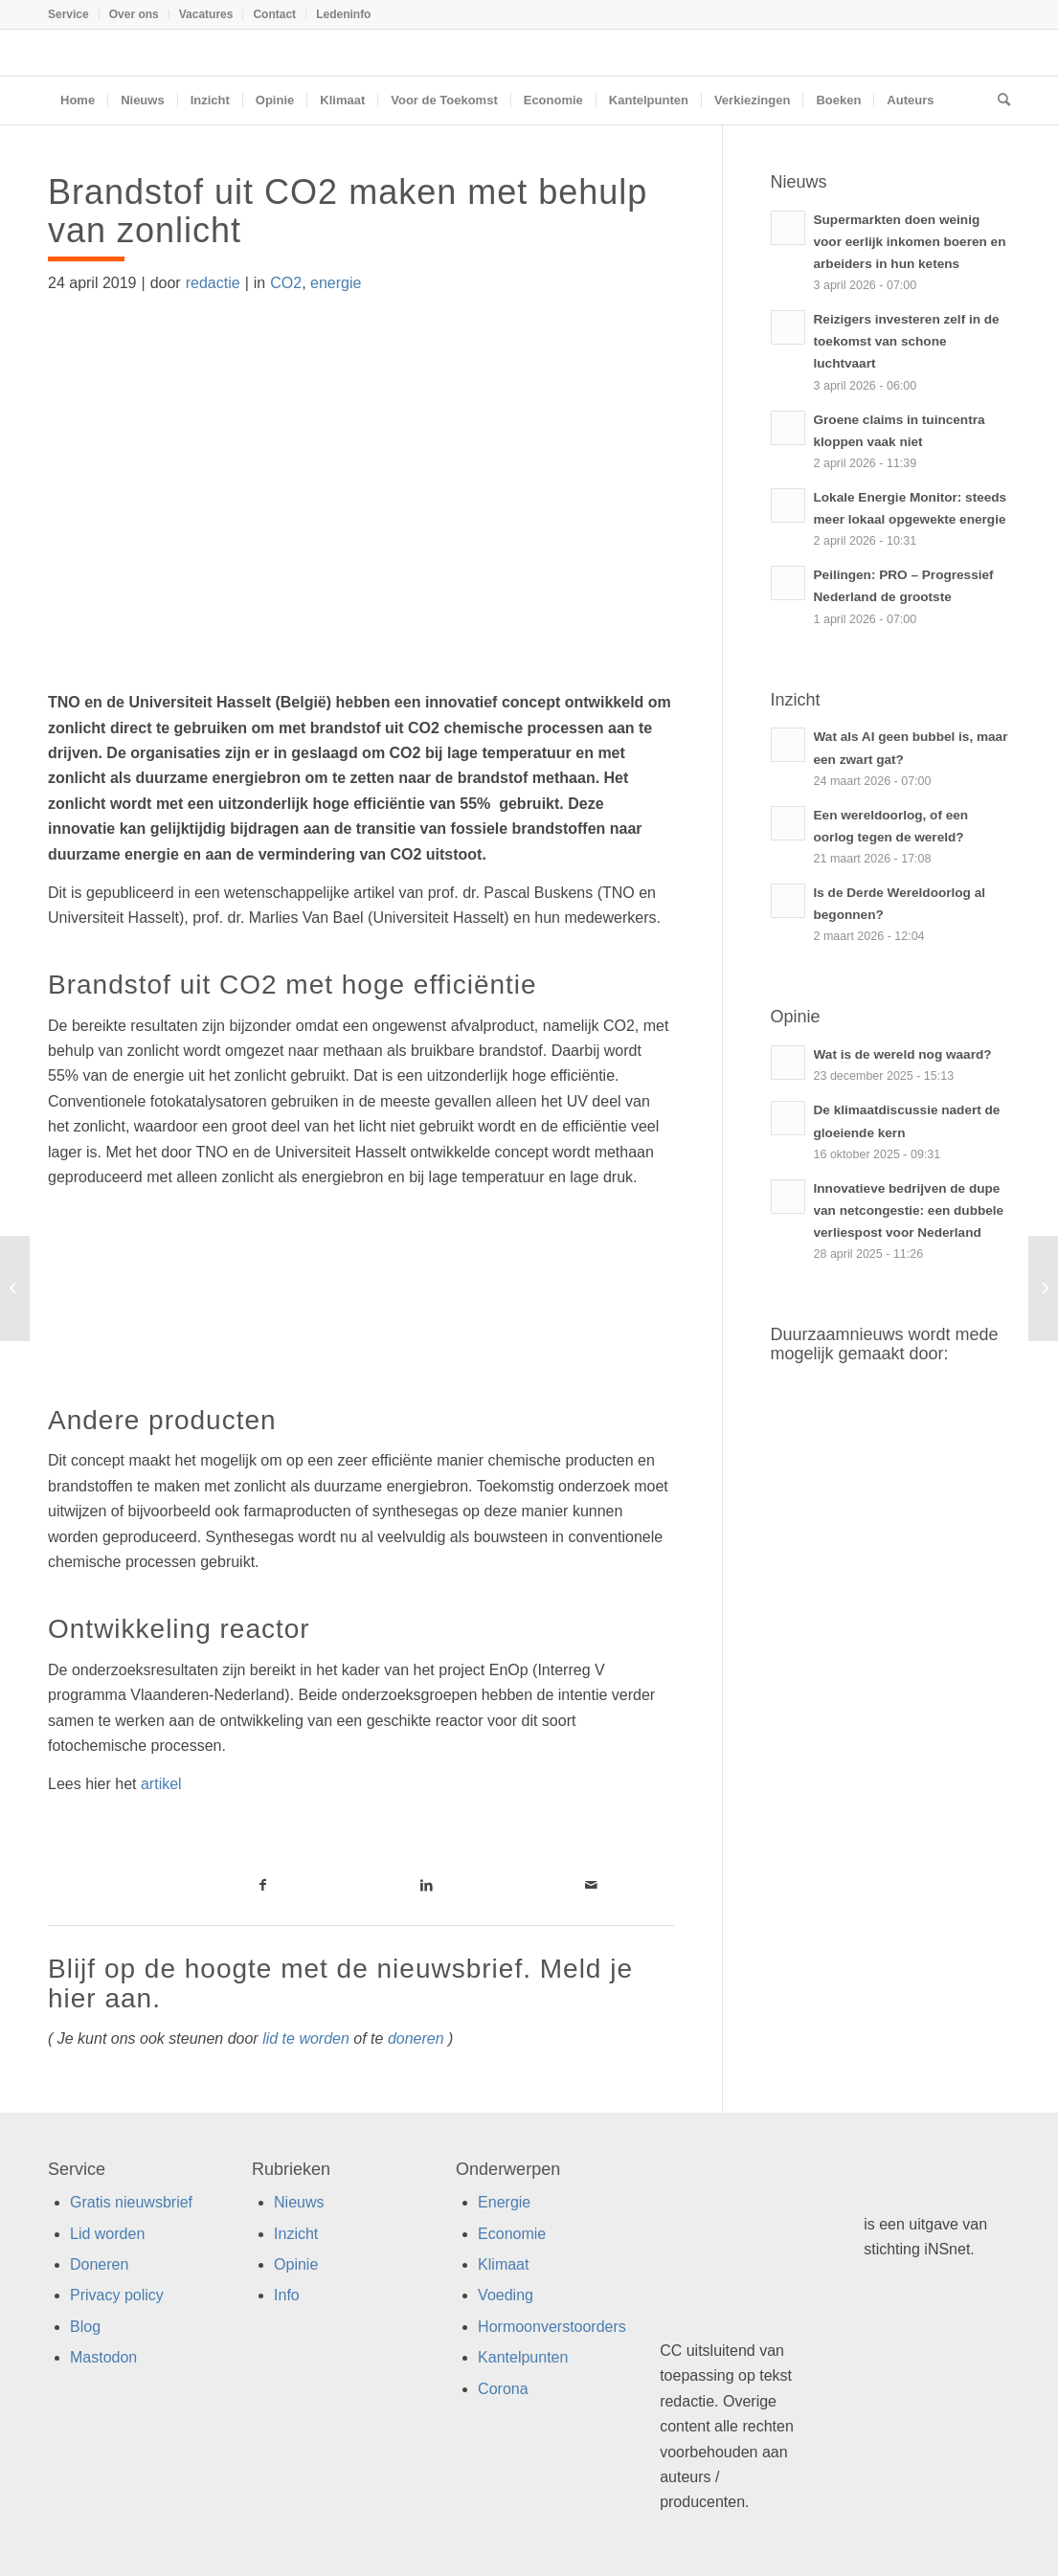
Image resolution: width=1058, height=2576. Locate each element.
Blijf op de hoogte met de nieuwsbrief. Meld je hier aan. (340, 1983)
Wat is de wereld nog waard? (903, 1054)
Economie (512, 2234)
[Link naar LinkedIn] (427, 1885)
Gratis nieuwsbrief (131, 2202)
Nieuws (299, 2202)
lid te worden (305, 2038)
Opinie (296, 2264)
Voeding (505, 2295)
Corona (503, 2389)
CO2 (286, 283)
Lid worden (107, 2234)
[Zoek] (997, 100)
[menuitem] (74, 14)
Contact (274, 14)
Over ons (134, 14)
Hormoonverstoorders (552, 2326)
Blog (85, 2326)
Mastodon (103, 2357)
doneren (416, 2038)
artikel (161, 1784)
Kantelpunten (523, 2357)
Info (287, 2295)
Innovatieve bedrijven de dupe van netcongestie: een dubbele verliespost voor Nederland (909, 1210)
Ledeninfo (343, 14)
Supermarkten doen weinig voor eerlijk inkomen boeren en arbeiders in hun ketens (910, 242)
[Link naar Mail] (591, 1885)
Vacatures (206, 14)
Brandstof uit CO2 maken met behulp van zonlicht (347, 211)
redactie (213, 283)
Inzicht (296, 2234)
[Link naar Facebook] (263, 1885)
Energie (504, 2202)
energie (335, 283)
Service (68, 14)
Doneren (99, 2264)
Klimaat (503, 2264)
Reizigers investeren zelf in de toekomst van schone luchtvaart (907, 341)
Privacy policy (117, 2295)
